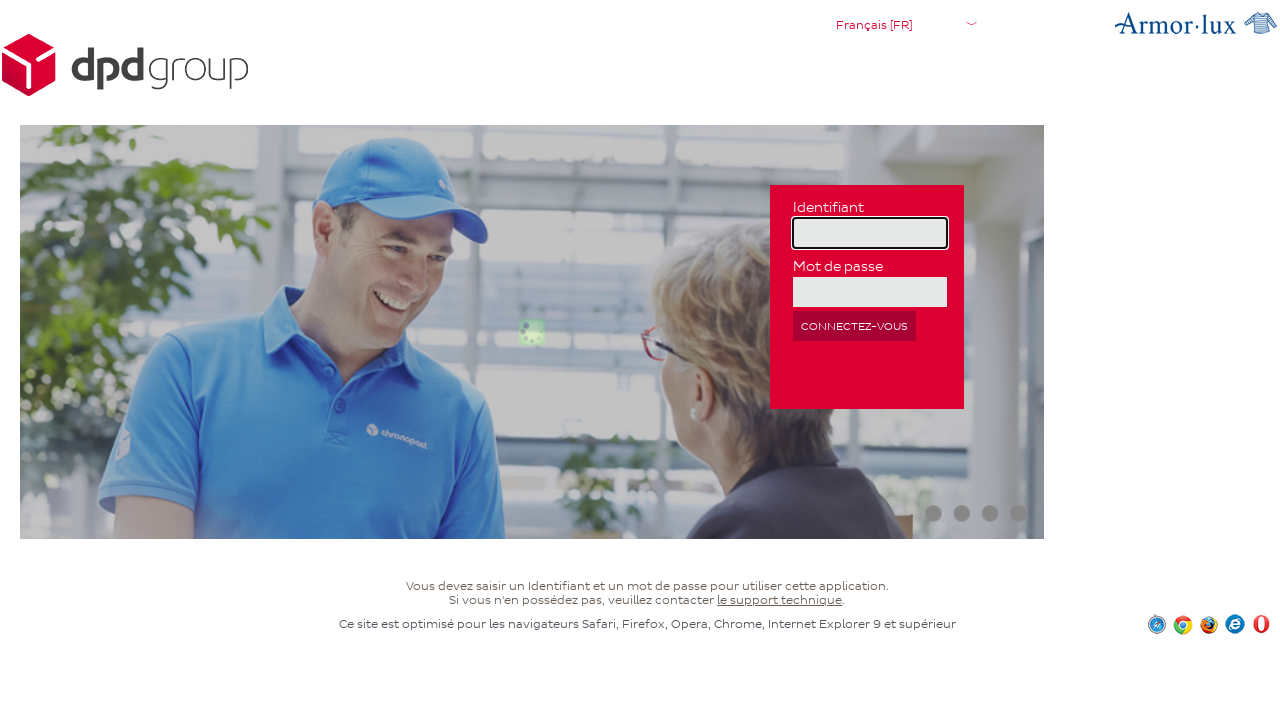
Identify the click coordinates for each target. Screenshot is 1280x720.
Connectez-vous (854, 326)
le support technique (779, 600)
